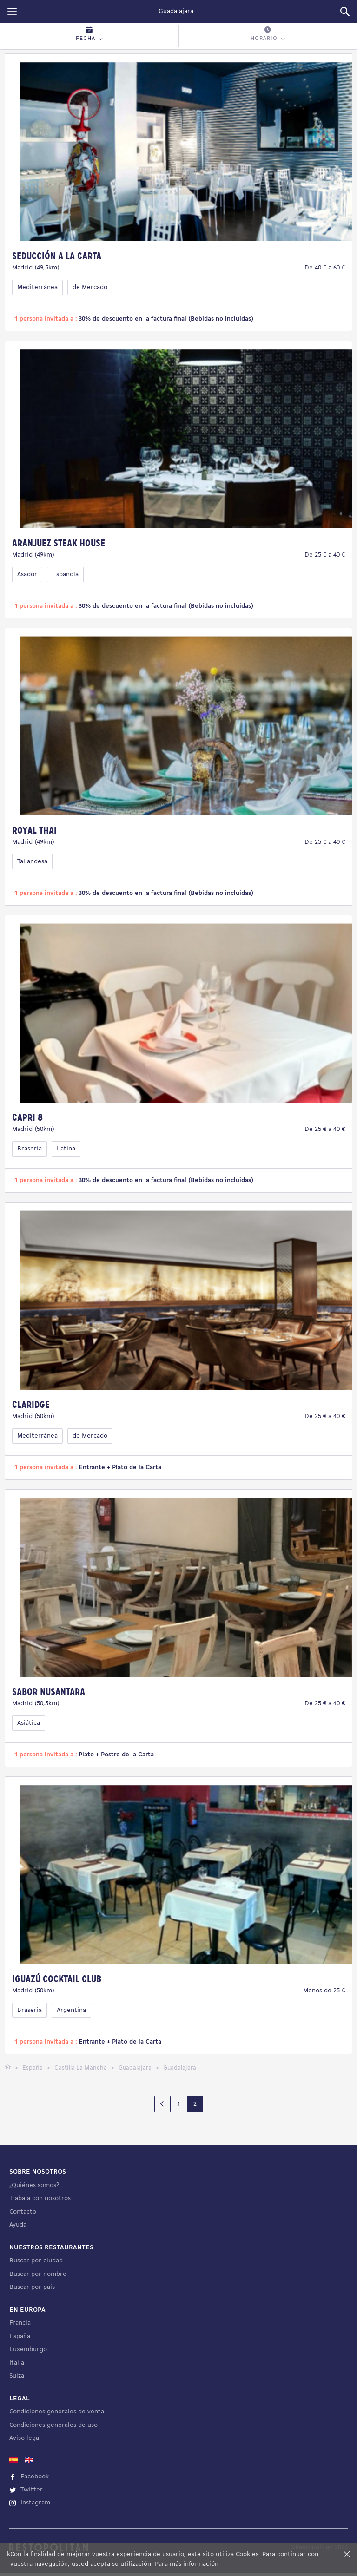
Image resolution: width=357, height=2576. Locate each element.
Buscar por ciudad (36, 2527)
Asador (27, 574)
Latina (66, 1148)
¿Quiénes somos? (34, 2452)
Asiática (28, 1723)
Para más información (186, 2564)
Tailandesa (32, 861)
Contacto (22, 2479)
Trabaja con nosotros (40, 2465)
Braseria (29, 1148)
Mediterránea (37, 287)
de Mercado (90, 287)
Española (65, 574)
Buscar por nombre (37, 2541)
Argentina (71, 2010)
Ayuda (17, 2492)
